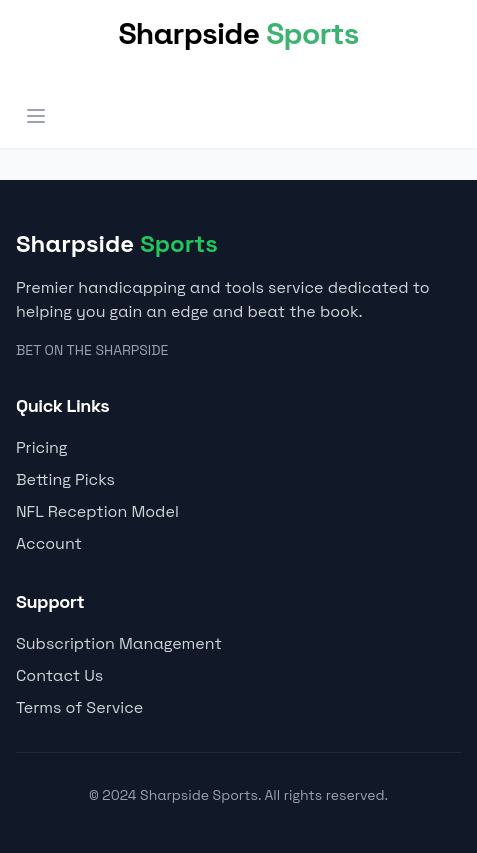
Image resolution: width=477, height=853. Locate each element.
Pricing (42, 447)
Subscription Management (119, 643)
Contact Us (59, 675)
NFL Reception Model (97, 511)
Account (49, 543)
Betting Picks (65, 479)
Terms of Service (79, 707)
